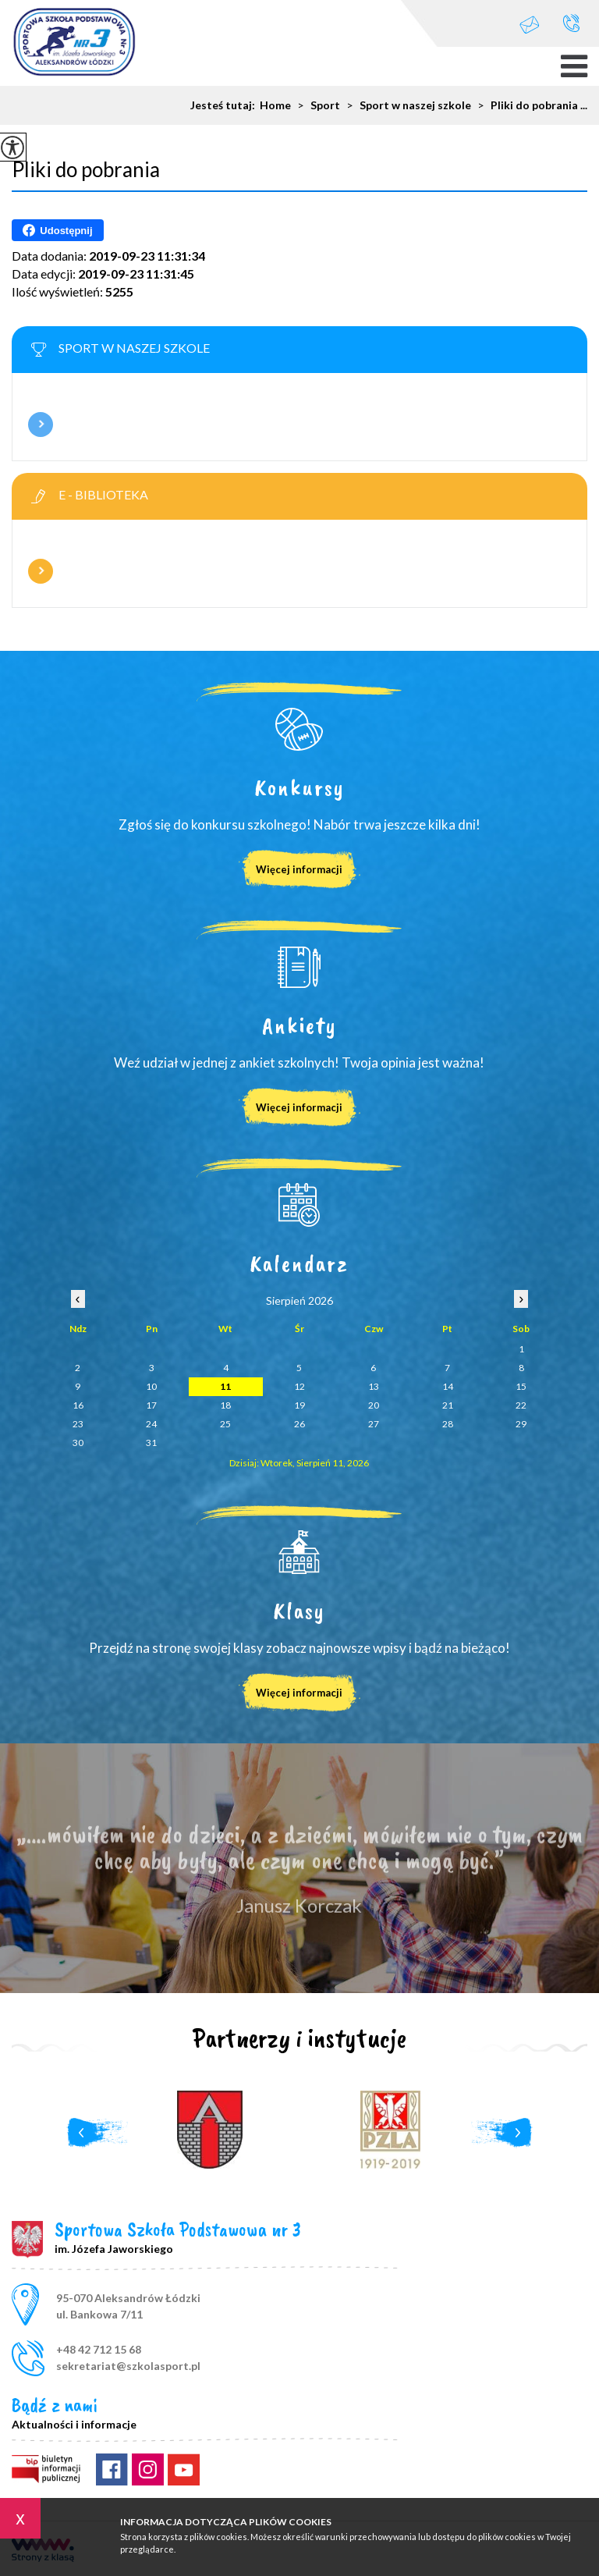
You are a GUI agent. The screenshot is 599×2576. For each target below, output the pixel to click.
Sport (315, 105)
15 (521, 1386)
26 (299, 1424)
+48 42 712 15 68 (571, 23)
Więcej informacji (40, 424)
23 (78, 1424)
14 (447, 1386)
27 (373, 1424)
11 (225, 1386)
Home (275, 105)
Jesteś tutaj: (225, 105)
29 (521, 1424)
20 (373, 1405)
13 (373, 1386)
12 (299, 1386)
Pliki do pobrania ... (529, 105)
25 (225, 1424)
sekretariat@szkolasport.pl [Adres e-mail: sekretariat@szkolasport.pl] (128, 2365)
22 (521, 1405)
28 (447, 1424)
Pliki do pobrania (86, 169)
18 (225, 1405)
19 (299, 1405)
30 (78, 1442)
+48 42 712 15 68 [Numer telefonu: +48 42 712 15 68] (98, 2349)
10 (151, 1386)
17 (151, 1405)
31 (151, 1442)
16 (78, 1405)
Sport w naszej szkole (405, 105)
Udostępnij (57, 230)
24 (151, 1424)
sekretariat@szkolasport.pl (529, 25)
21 (447, 1405)
